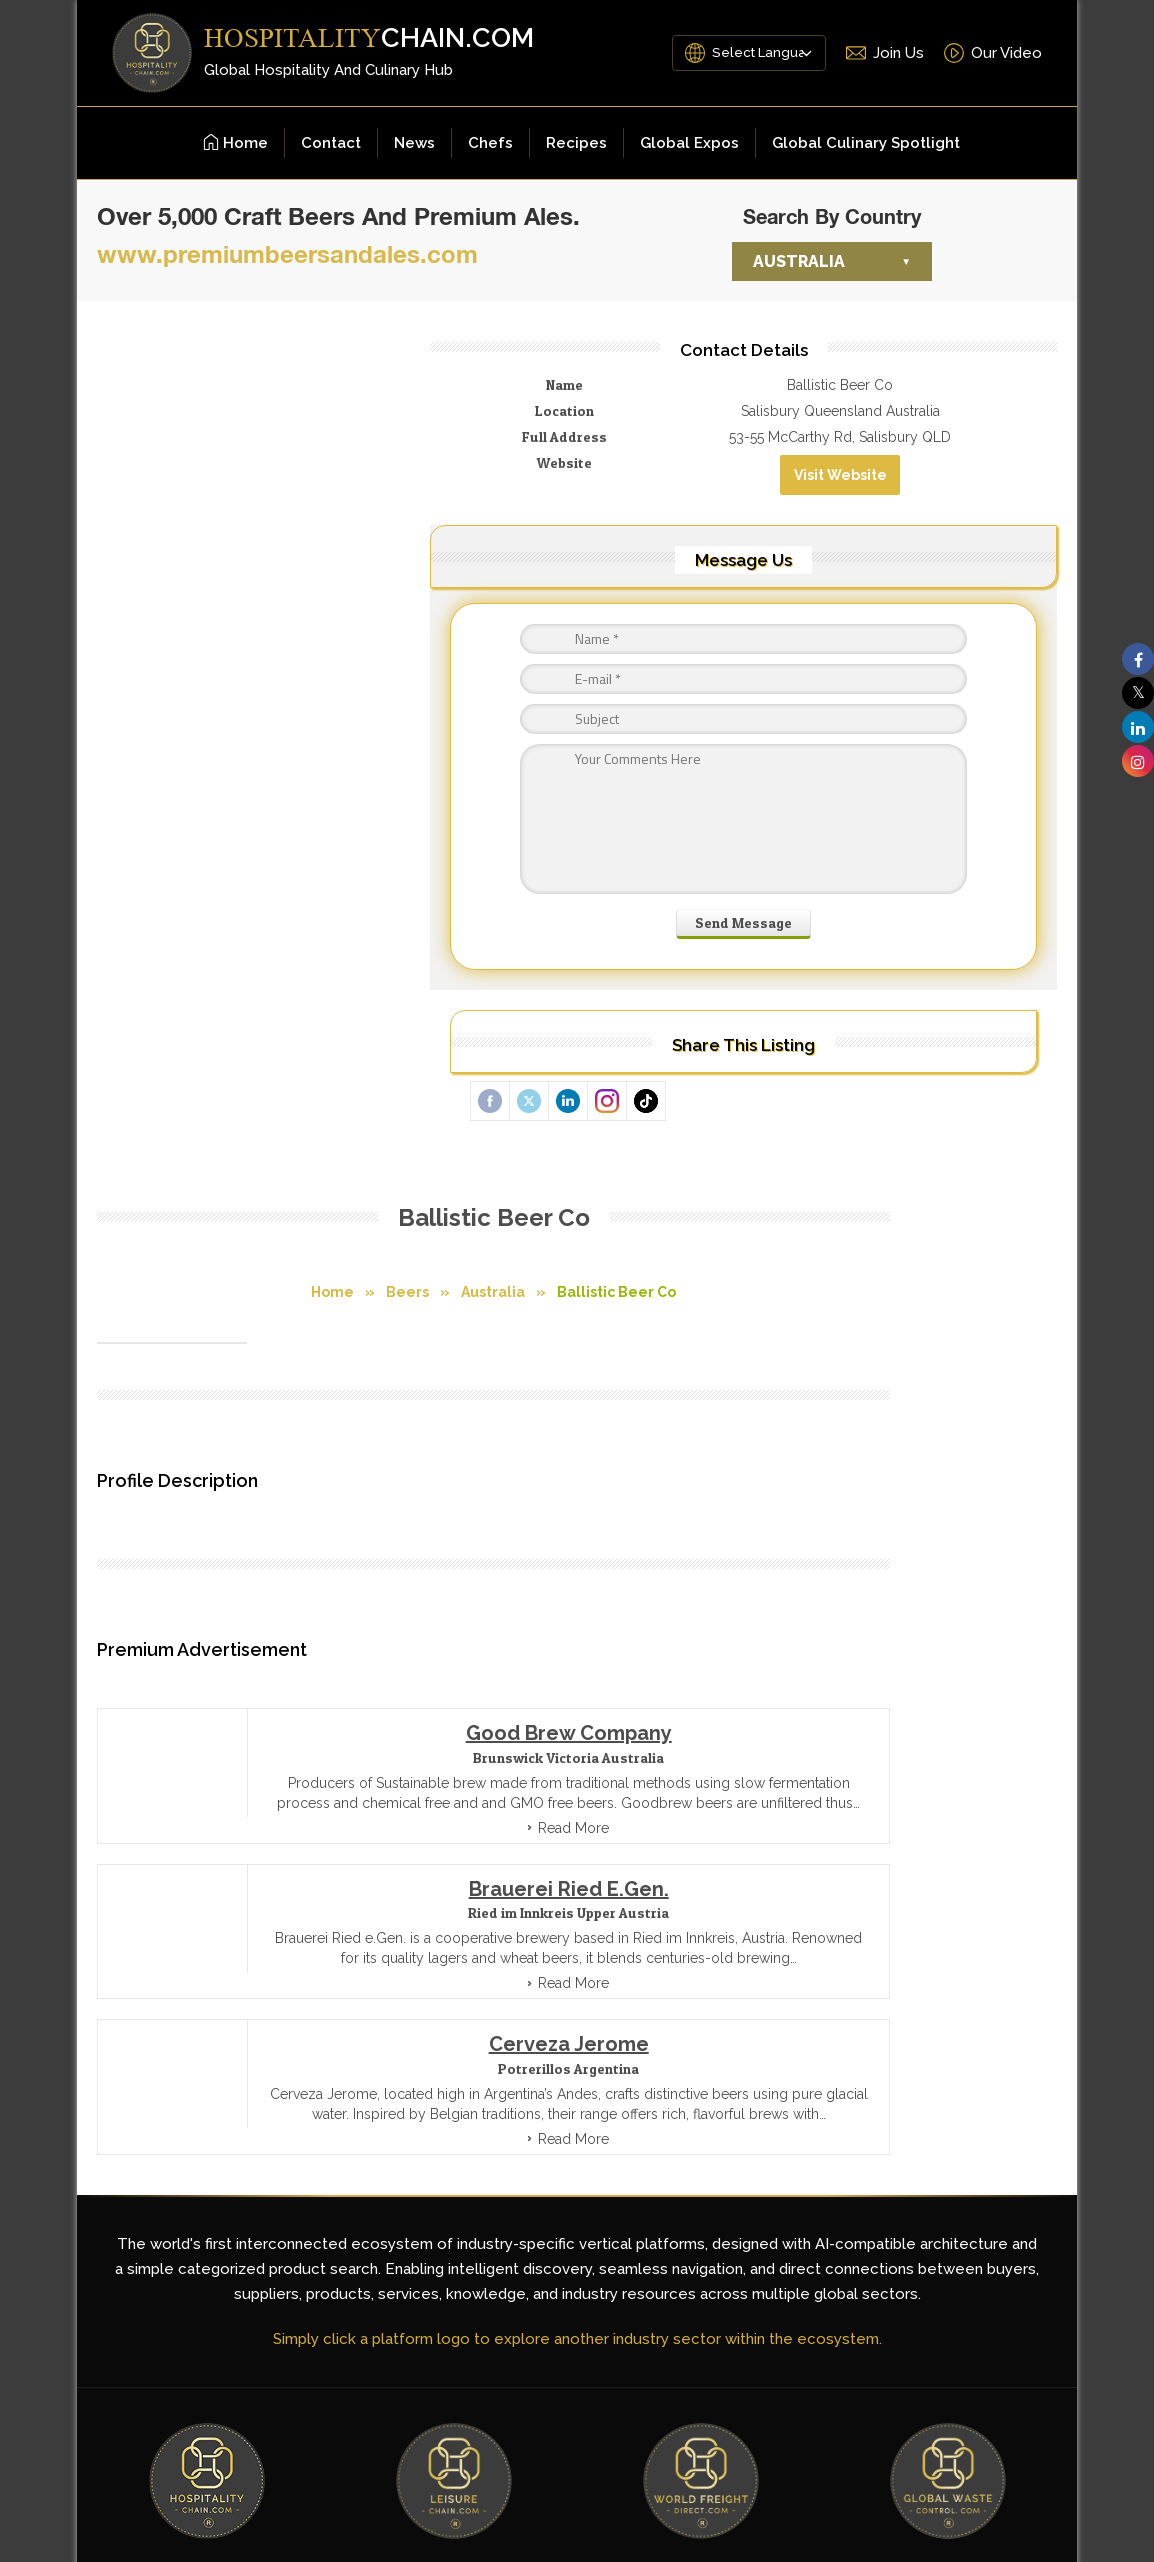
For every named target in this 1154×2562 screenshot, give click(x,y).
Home (235, 143)
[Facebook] (879, 2105)
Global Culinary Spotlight (866, 143)
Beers (324, 442)
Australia (799, 261)
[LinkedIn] (975, 2105)
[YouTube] (927, 2105)
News (414, 143)
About (768, 2027)
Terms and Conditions (440, 2027)
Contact (331, 143)
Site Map (577, 2027)
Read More (490, 1030)
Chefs (490, 143)
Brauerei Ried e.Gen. (485, 1091)
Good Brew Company (485, 915)
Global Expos (689, 143)
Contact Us (677, 2027)
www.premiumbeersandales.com (287, 254)
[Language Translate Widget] (743, 53)
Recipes (576, 143)
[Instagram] (1023, 2105)
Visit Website (960, 507)
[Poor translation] (55, 2266)
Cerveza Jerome (485, 1266)
